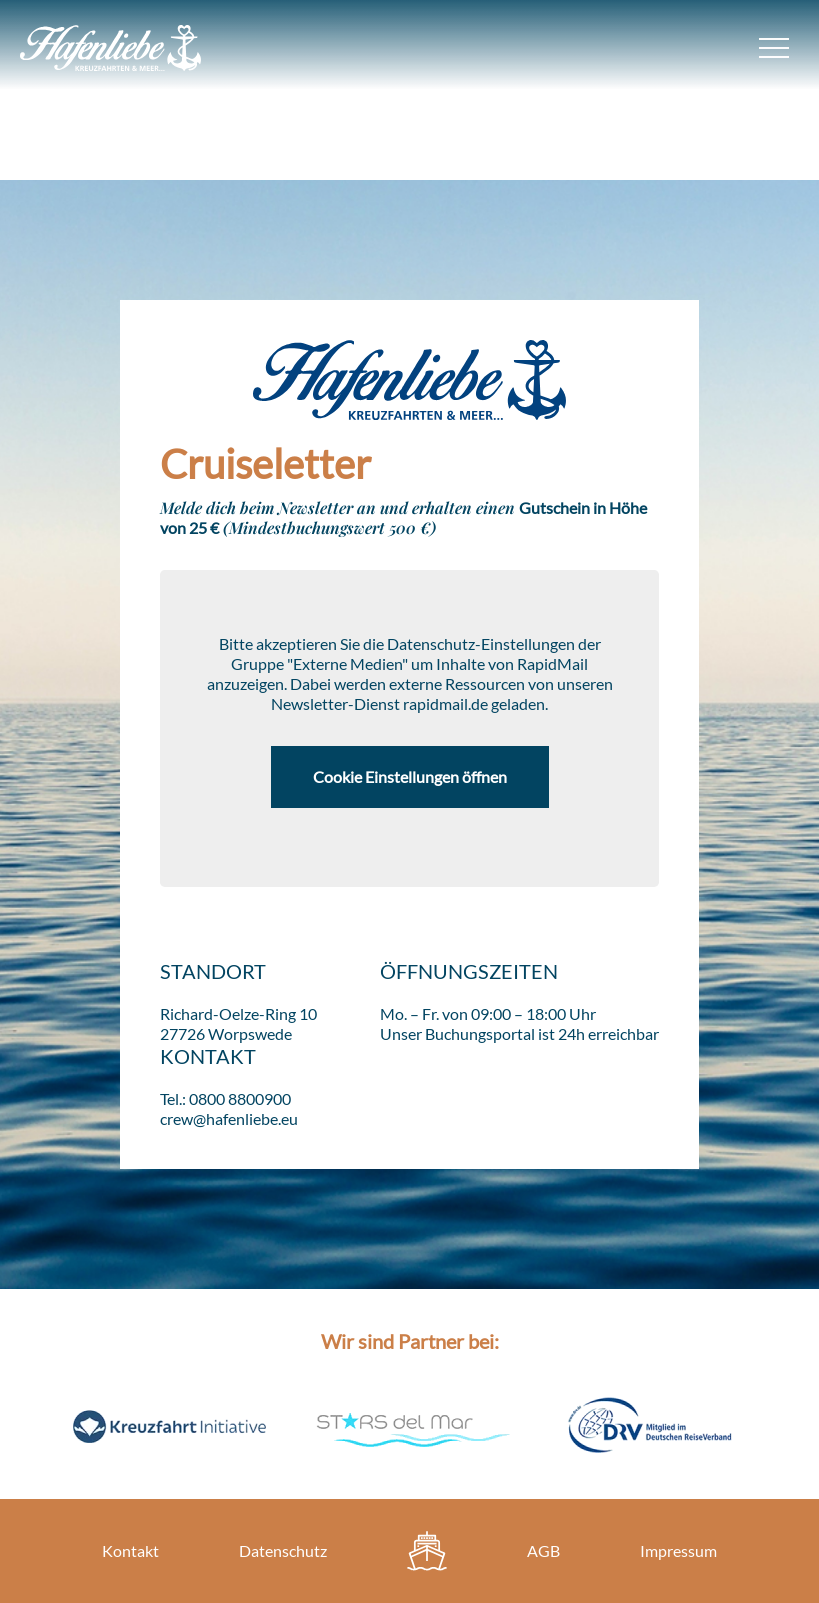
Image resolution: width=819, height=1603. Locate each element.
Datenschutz (283, 1550)
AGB (543, 1550)
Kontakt (130, 1550)
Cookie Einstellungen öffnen (410, 776)
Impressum (678, 1550)
